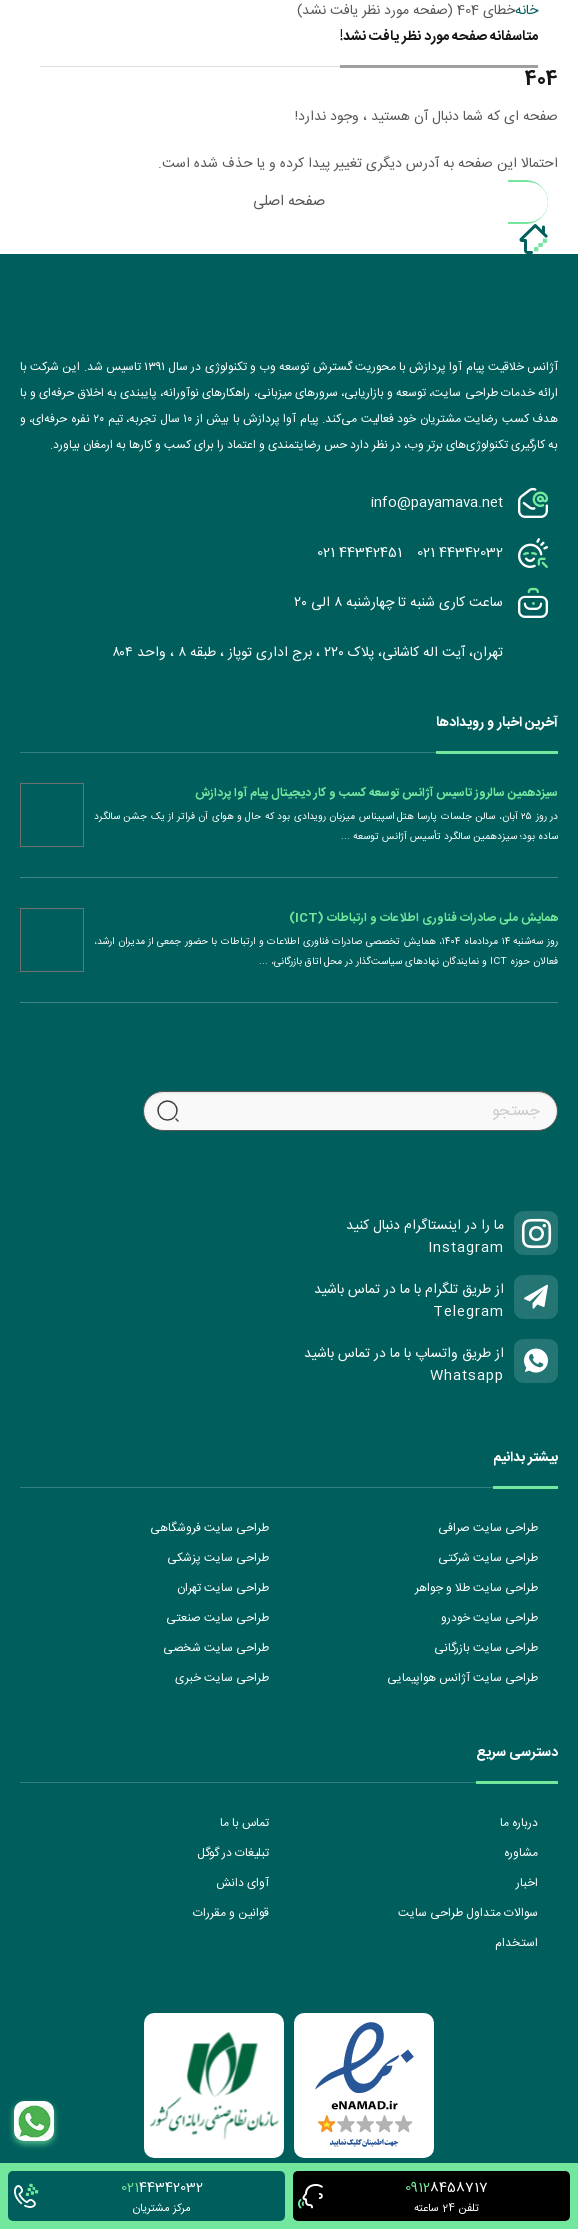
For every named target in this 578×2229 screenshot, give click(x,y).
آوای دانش (242, 1883)
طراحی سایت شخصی (216, 1648)
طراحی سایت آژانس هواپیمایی (462, 1678)
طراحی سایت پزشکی (218, 1558)
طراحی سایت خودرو (489, 1618)
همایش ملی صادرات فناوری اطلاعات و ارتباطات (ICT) (423, 918)
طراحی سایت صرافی (488, 1528)
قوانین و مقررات (231, 1913)
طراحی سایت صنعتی (217, 1618)
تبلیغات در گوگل (233, 1853)
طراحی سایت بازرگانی (486, 1648)
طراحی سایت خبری (222, 1678)
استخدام (516, 1943)
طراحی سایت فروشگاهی (209, 1528)
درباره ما (519, 1823)
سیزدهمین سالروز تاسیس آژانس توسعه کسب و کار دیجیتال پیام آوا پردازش (376, 793)
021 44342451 (359, 553)
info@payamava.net (437, 503)
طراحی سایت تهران (223, 1588)
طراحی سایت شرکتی (488, 1558)
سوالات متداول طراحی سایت (468, 1913)
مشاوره (521, 1853)
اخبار (527, 1883)
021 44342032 (460, 553)
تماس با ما (244, 1823)
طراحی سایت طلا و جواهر (476, 1588)
